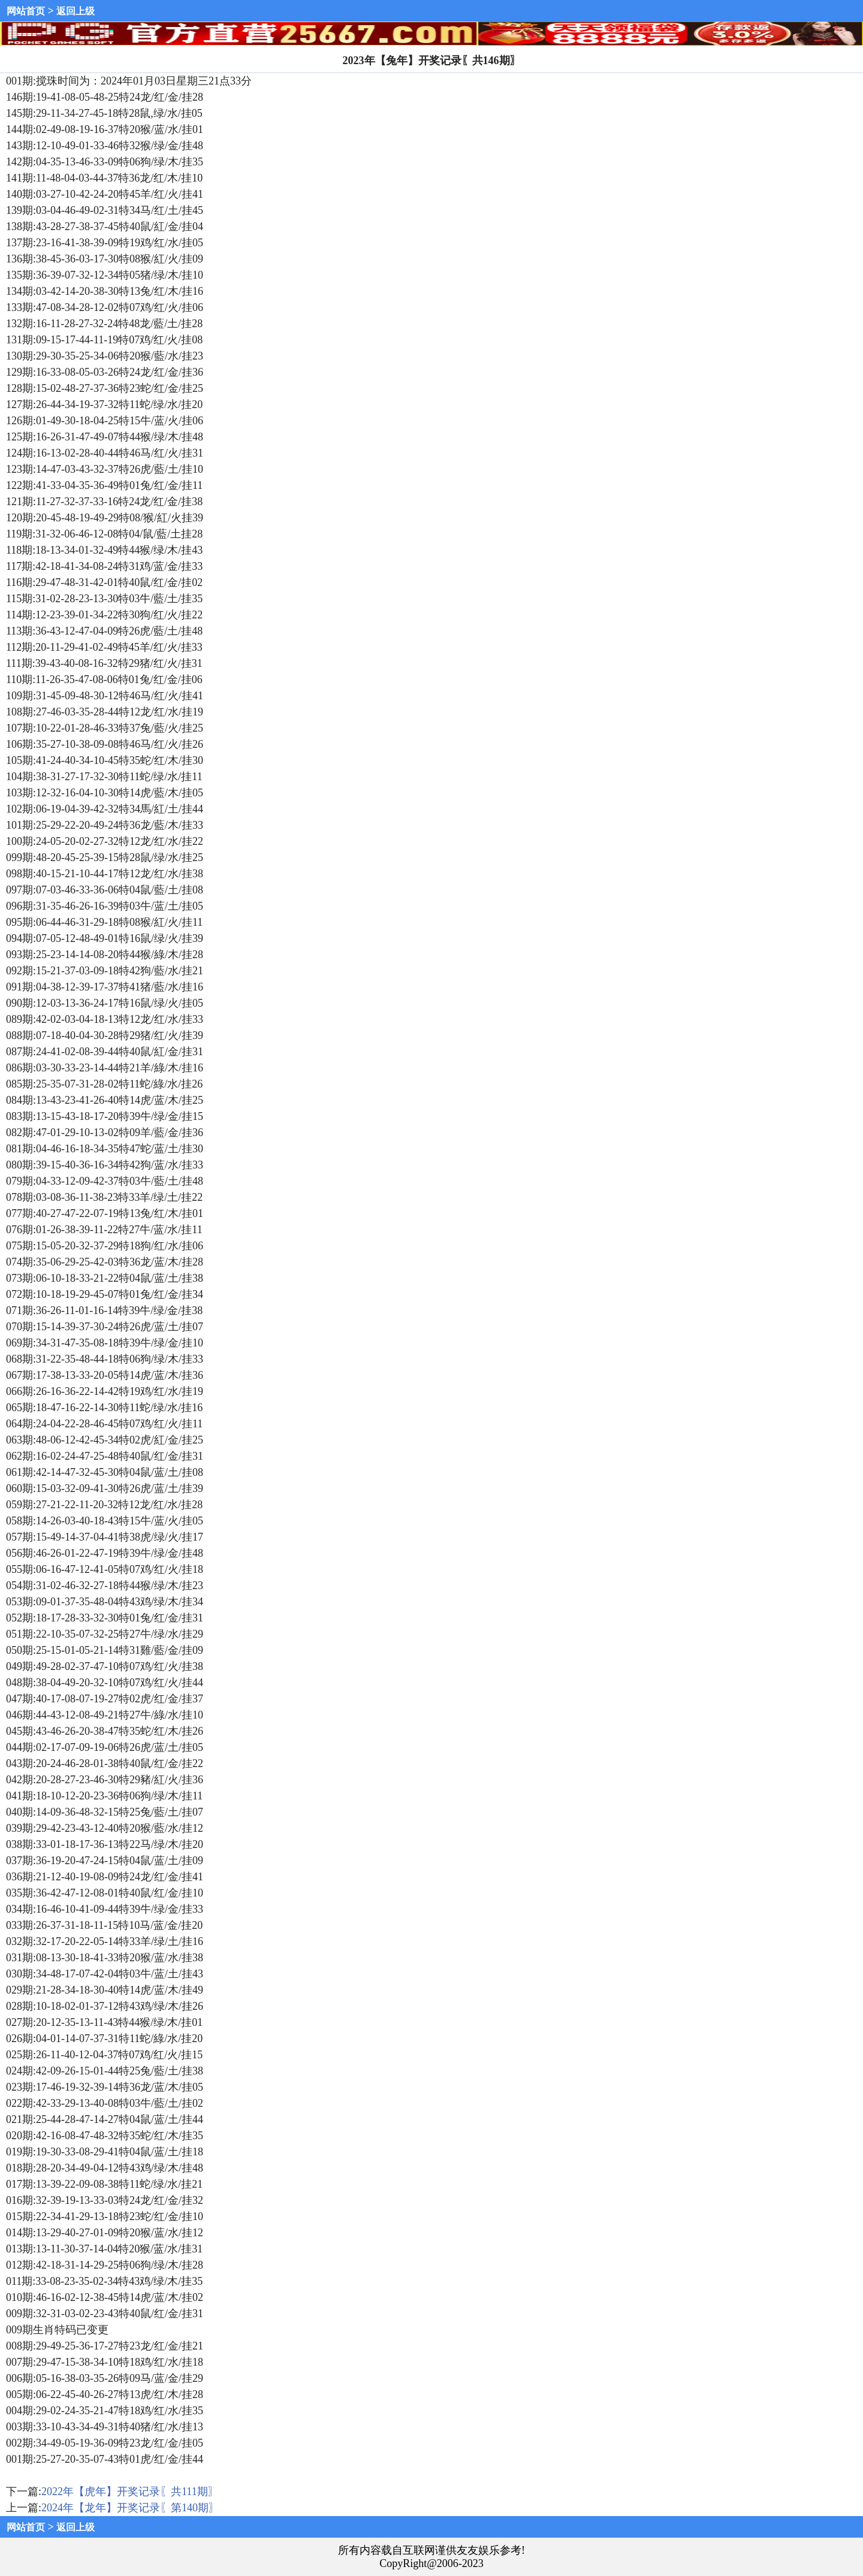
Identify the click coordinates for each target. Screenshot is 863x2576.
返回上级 (75, 11)
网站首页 (26, 11)
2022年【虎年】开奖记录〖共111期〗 (130, 2492)
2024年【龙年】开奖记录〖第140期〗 (130, 2508)
